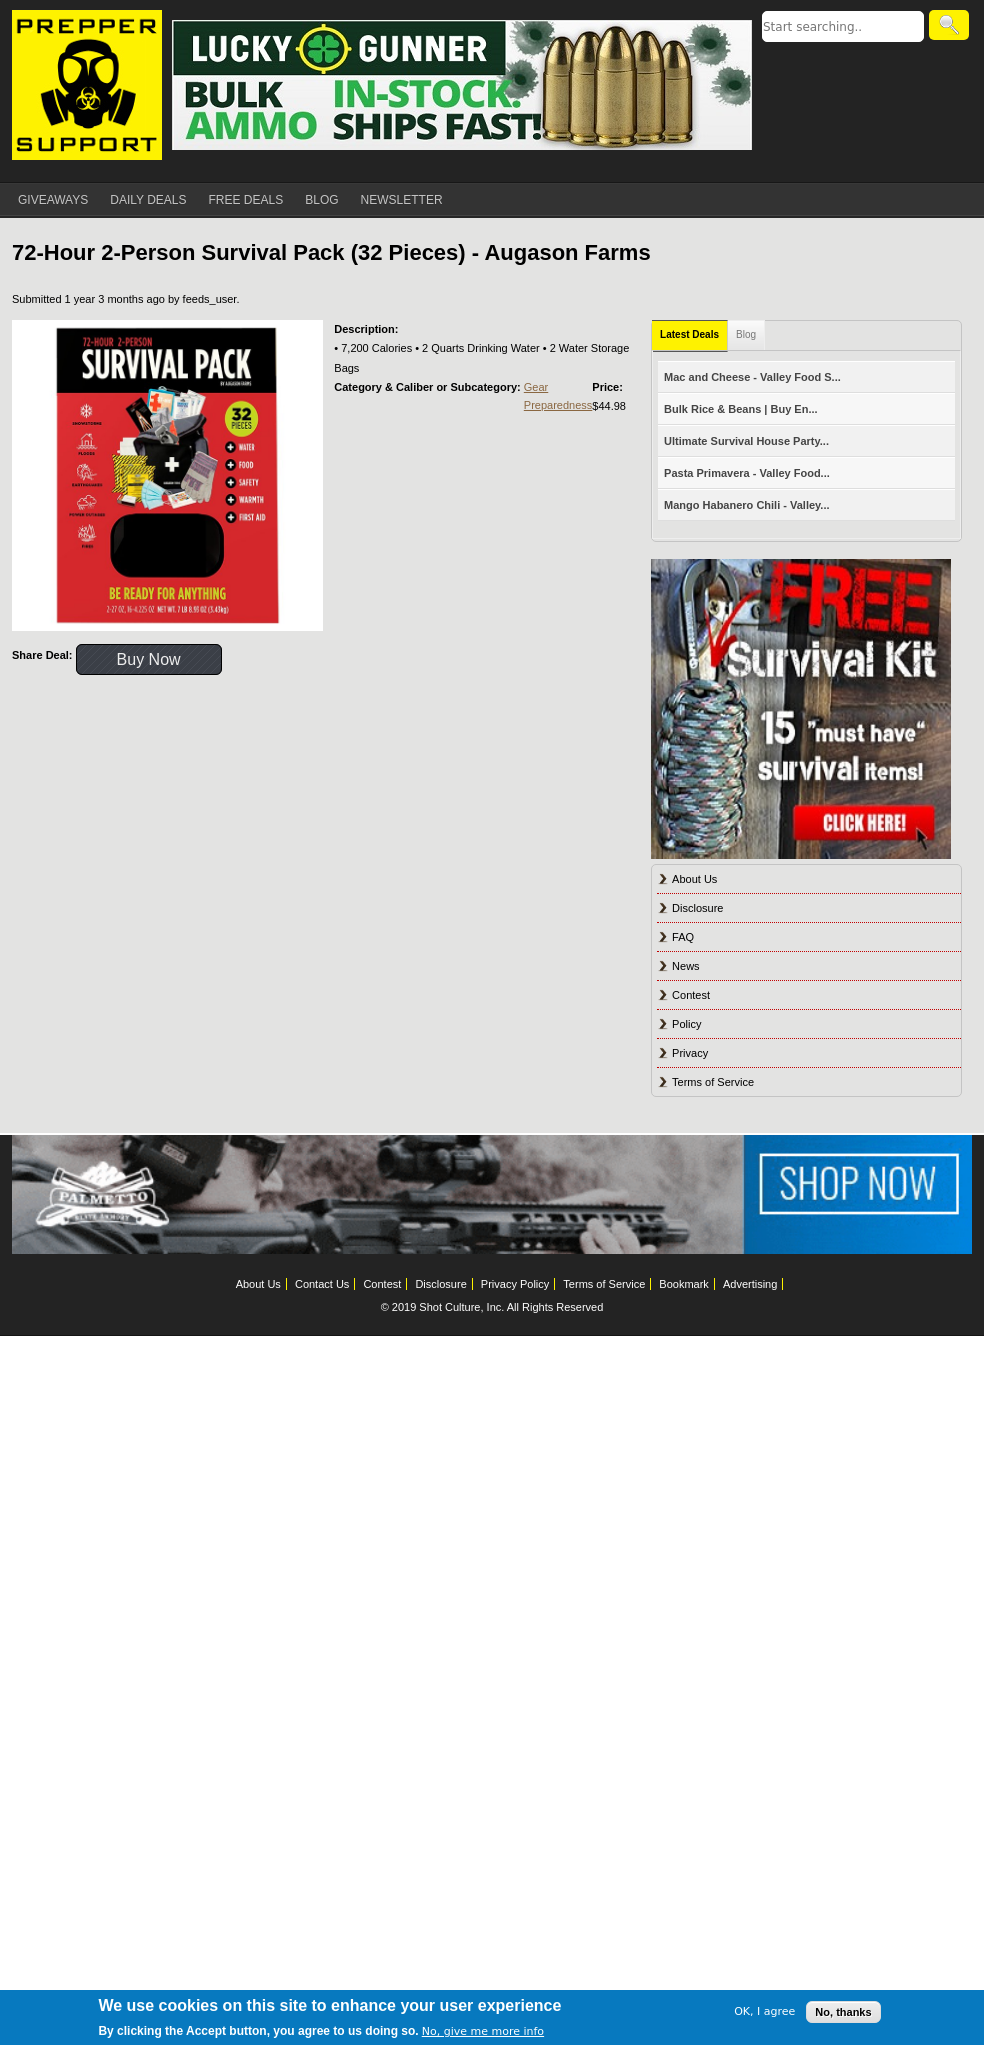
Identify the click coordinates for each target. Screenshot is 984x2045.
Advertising (750, 1284)
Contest (691, 995)
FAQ (683, 937)
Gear (536, 387)
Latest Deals (689, 334)
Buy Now (149, 659)
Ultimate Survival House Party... (746, 441)
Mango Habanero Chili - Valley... (746, 505)
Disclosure (697, 908)
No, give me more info (483, 2031)
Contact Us (322, 1284)
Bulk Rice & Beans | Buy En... (740, 409)
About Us (694, 879)
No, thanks (843, 2012)
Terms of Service (713, 1082)
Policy (686, 1024)
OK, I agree (764, 2011)
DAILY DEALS (148, 200)
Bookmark (684, 1284)
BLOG (321, 200)
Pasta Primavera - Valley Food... (747, 473)
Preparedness (558, 405)
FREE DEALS (246, 200)
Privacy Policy (515, 1284)
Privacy (690, 1053)
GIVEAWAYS (53, 200)
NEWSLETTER (402, 200)
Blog (746, 334)
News (686, 966)
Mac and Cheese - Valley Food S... (752, 377)
